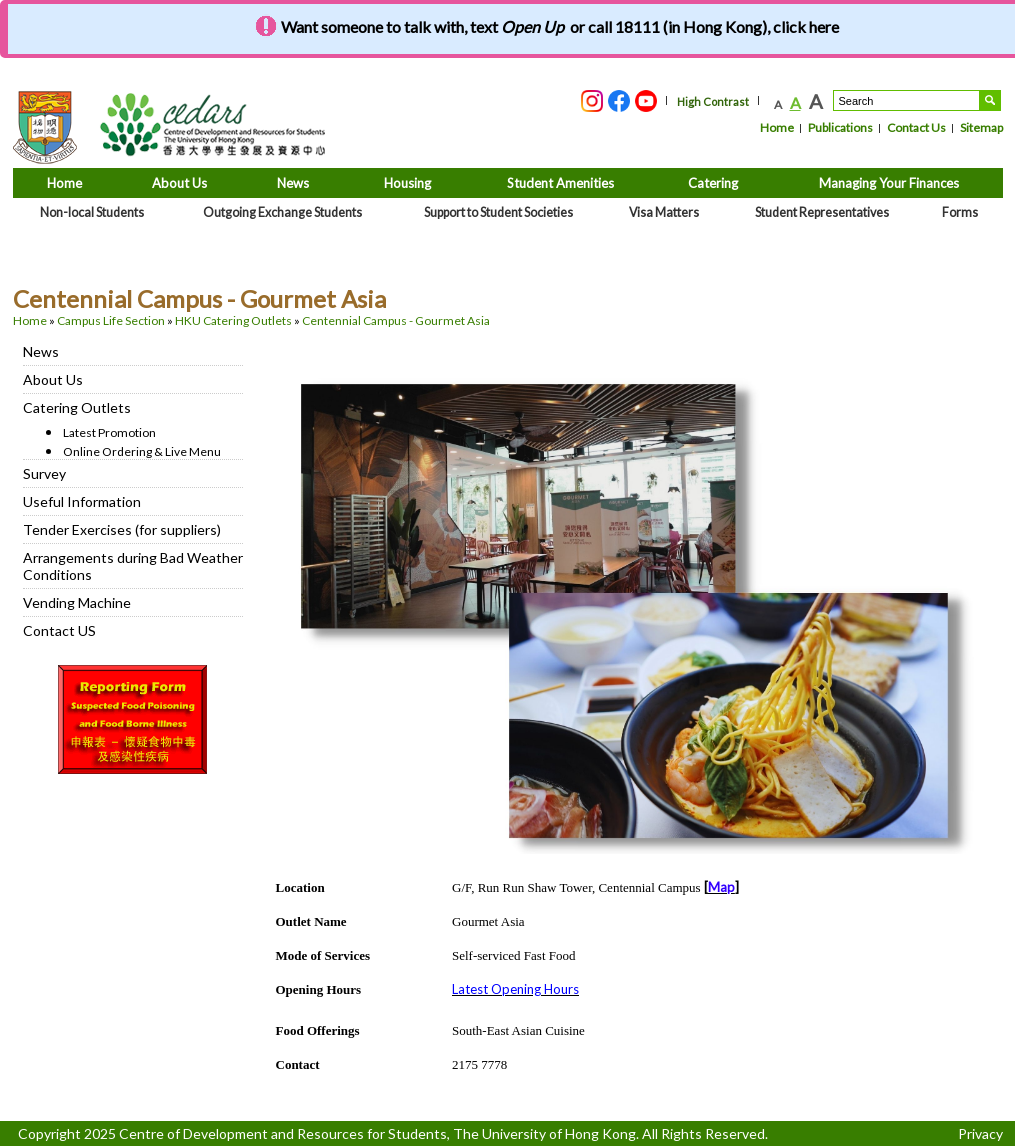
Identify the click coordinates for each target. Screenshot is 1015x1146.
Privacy (980, 1133)
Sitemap (981, 127)
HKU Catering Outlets (233, 320)
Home (777, 127)
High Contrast (713, 101)
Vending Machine (77, 602)
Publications (840, 127)
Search (990, 100)
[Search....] (906, 100)
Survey (44, 473)
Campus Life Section (111, 320)
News (41, 351)
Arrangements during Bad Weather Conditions (133, 566)
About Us (53, 379)
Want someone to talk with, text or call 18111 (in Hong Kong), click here (560, 26)
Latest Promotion (109, 432)
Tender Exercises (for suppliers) (122, 529)
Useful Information (82, 501)
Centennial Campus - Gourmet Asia (396, 320)
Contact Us (916, 127)
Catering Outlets (77, 407)
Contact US (59, 630)
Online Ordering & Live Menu (142, 451)
